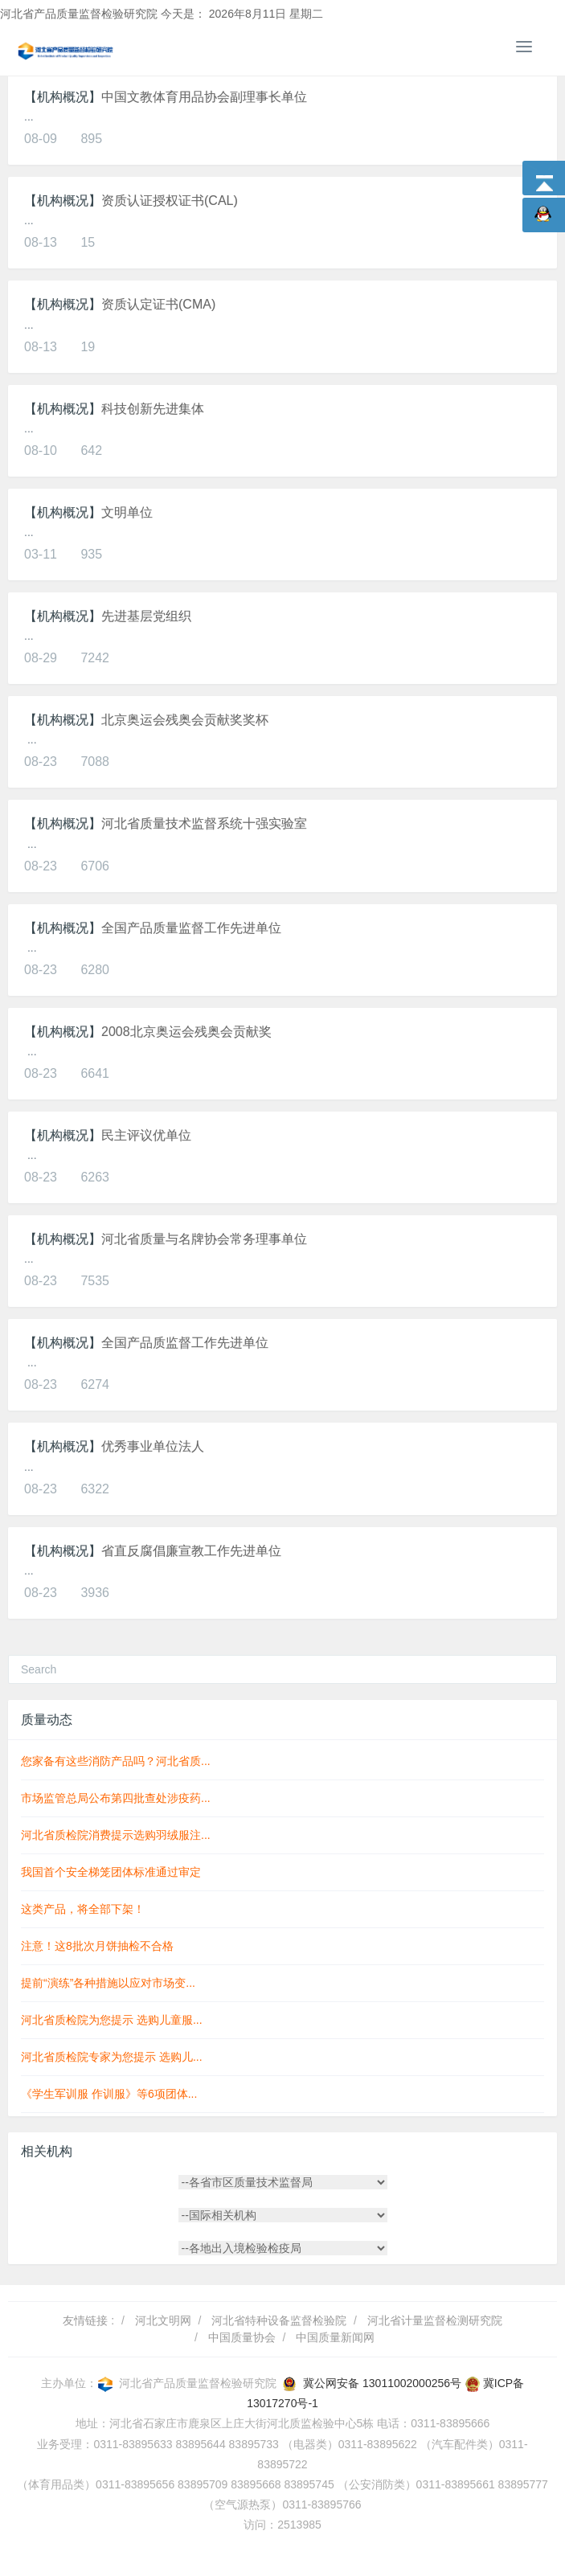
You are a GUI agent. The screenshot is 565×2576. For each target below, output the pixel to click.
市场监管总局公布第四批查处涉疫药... (116, 1798)
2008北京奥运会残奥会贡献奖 (186, 1031)
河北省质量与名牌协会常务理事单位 (204, 1239)
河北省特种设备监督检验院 (278, 2320)
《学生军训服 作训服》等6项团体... (109, 2093)
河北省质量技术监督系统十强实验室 (204, 823)
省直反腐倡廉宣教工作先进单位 (191, 1551)
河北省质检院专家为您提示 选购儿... (112, 2056)
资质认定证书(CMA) (158, 304)
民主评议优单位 (146, 1135)
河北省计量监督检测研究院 (434, 2320)
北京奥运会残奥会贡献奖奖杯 (184, 720)
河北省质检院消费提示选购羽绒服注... (116, 1835)
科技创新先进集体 (152, 409)
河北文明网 (163, 2320)
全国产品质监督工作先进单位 (184, 1342)
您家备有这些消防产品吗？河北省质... (116, 1761)
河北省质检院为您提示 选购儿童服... (112, 2019)
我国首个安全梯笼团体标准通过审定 (111, 1871)
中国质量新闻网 (335, 2337)
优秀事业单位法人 (152, 1446)
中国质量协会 (242, 2337)
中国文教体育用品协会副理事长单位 (204, 97)
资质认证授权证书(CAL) (169, 200)
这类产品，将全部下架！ (83, 1908)
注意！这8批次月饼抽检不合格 (97, 1945)
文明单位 (127, 512)
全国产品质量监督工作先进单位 (191, 928)
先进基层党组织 (146, 616)
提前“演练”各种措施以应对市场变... (108, 1982)
